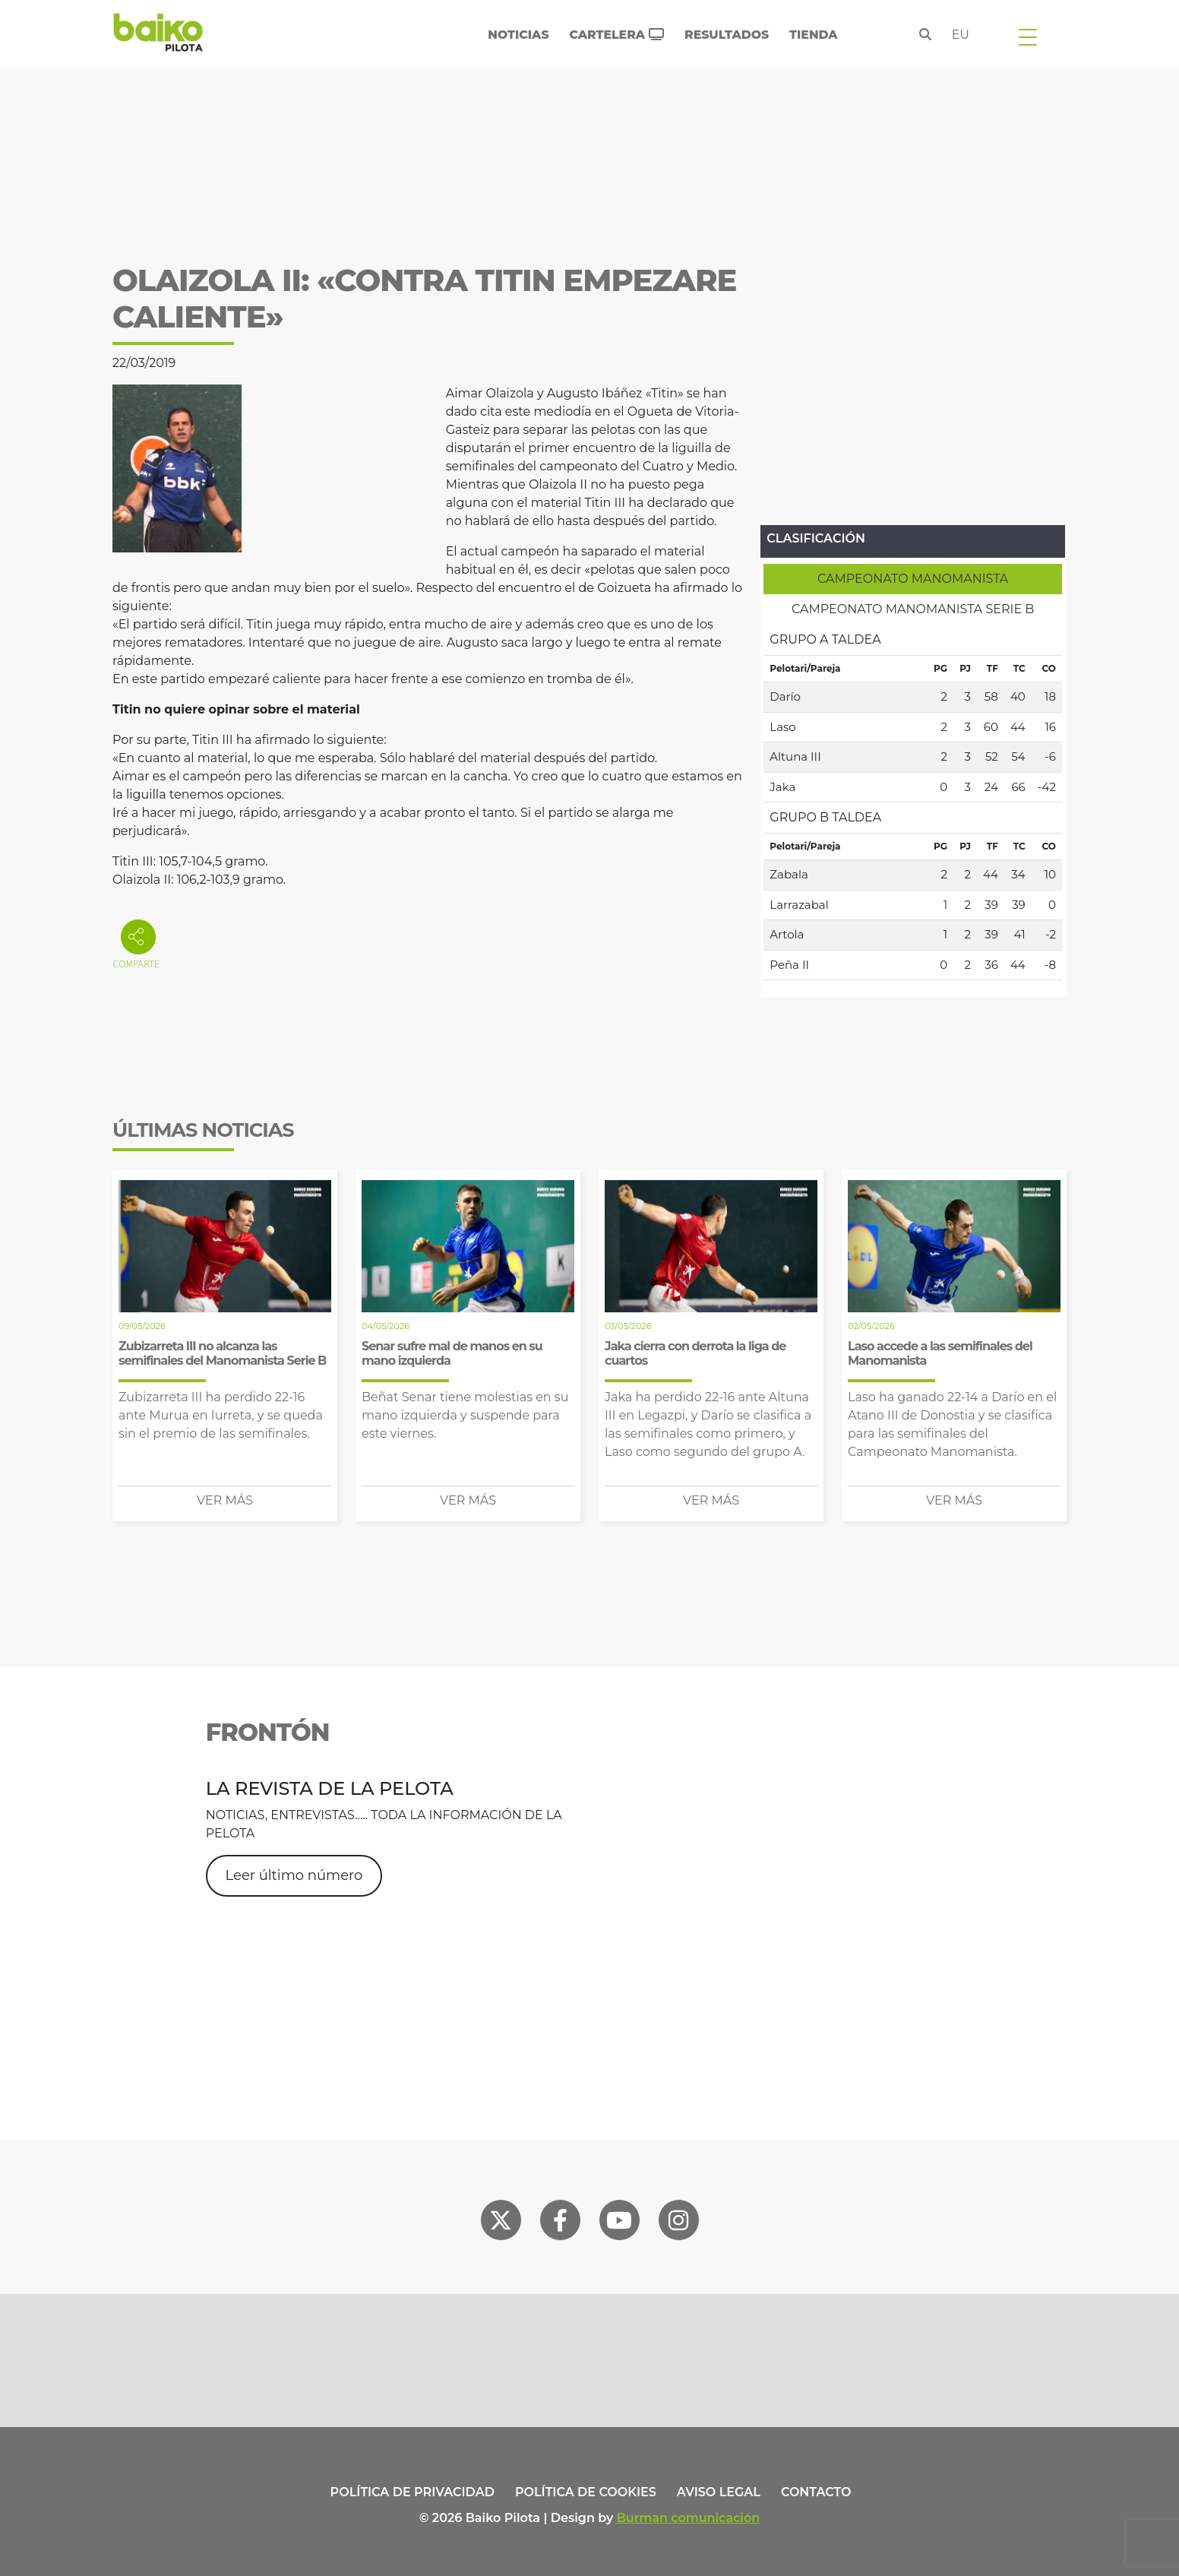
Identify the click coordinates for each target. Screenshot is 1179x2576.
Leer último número (294, 1875)
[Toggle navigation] (1028, 36)
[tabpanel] (912, 802)
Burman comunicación (688, 2518)
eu (960, 34)
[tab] (912, 579)
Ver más (225, 1500)
